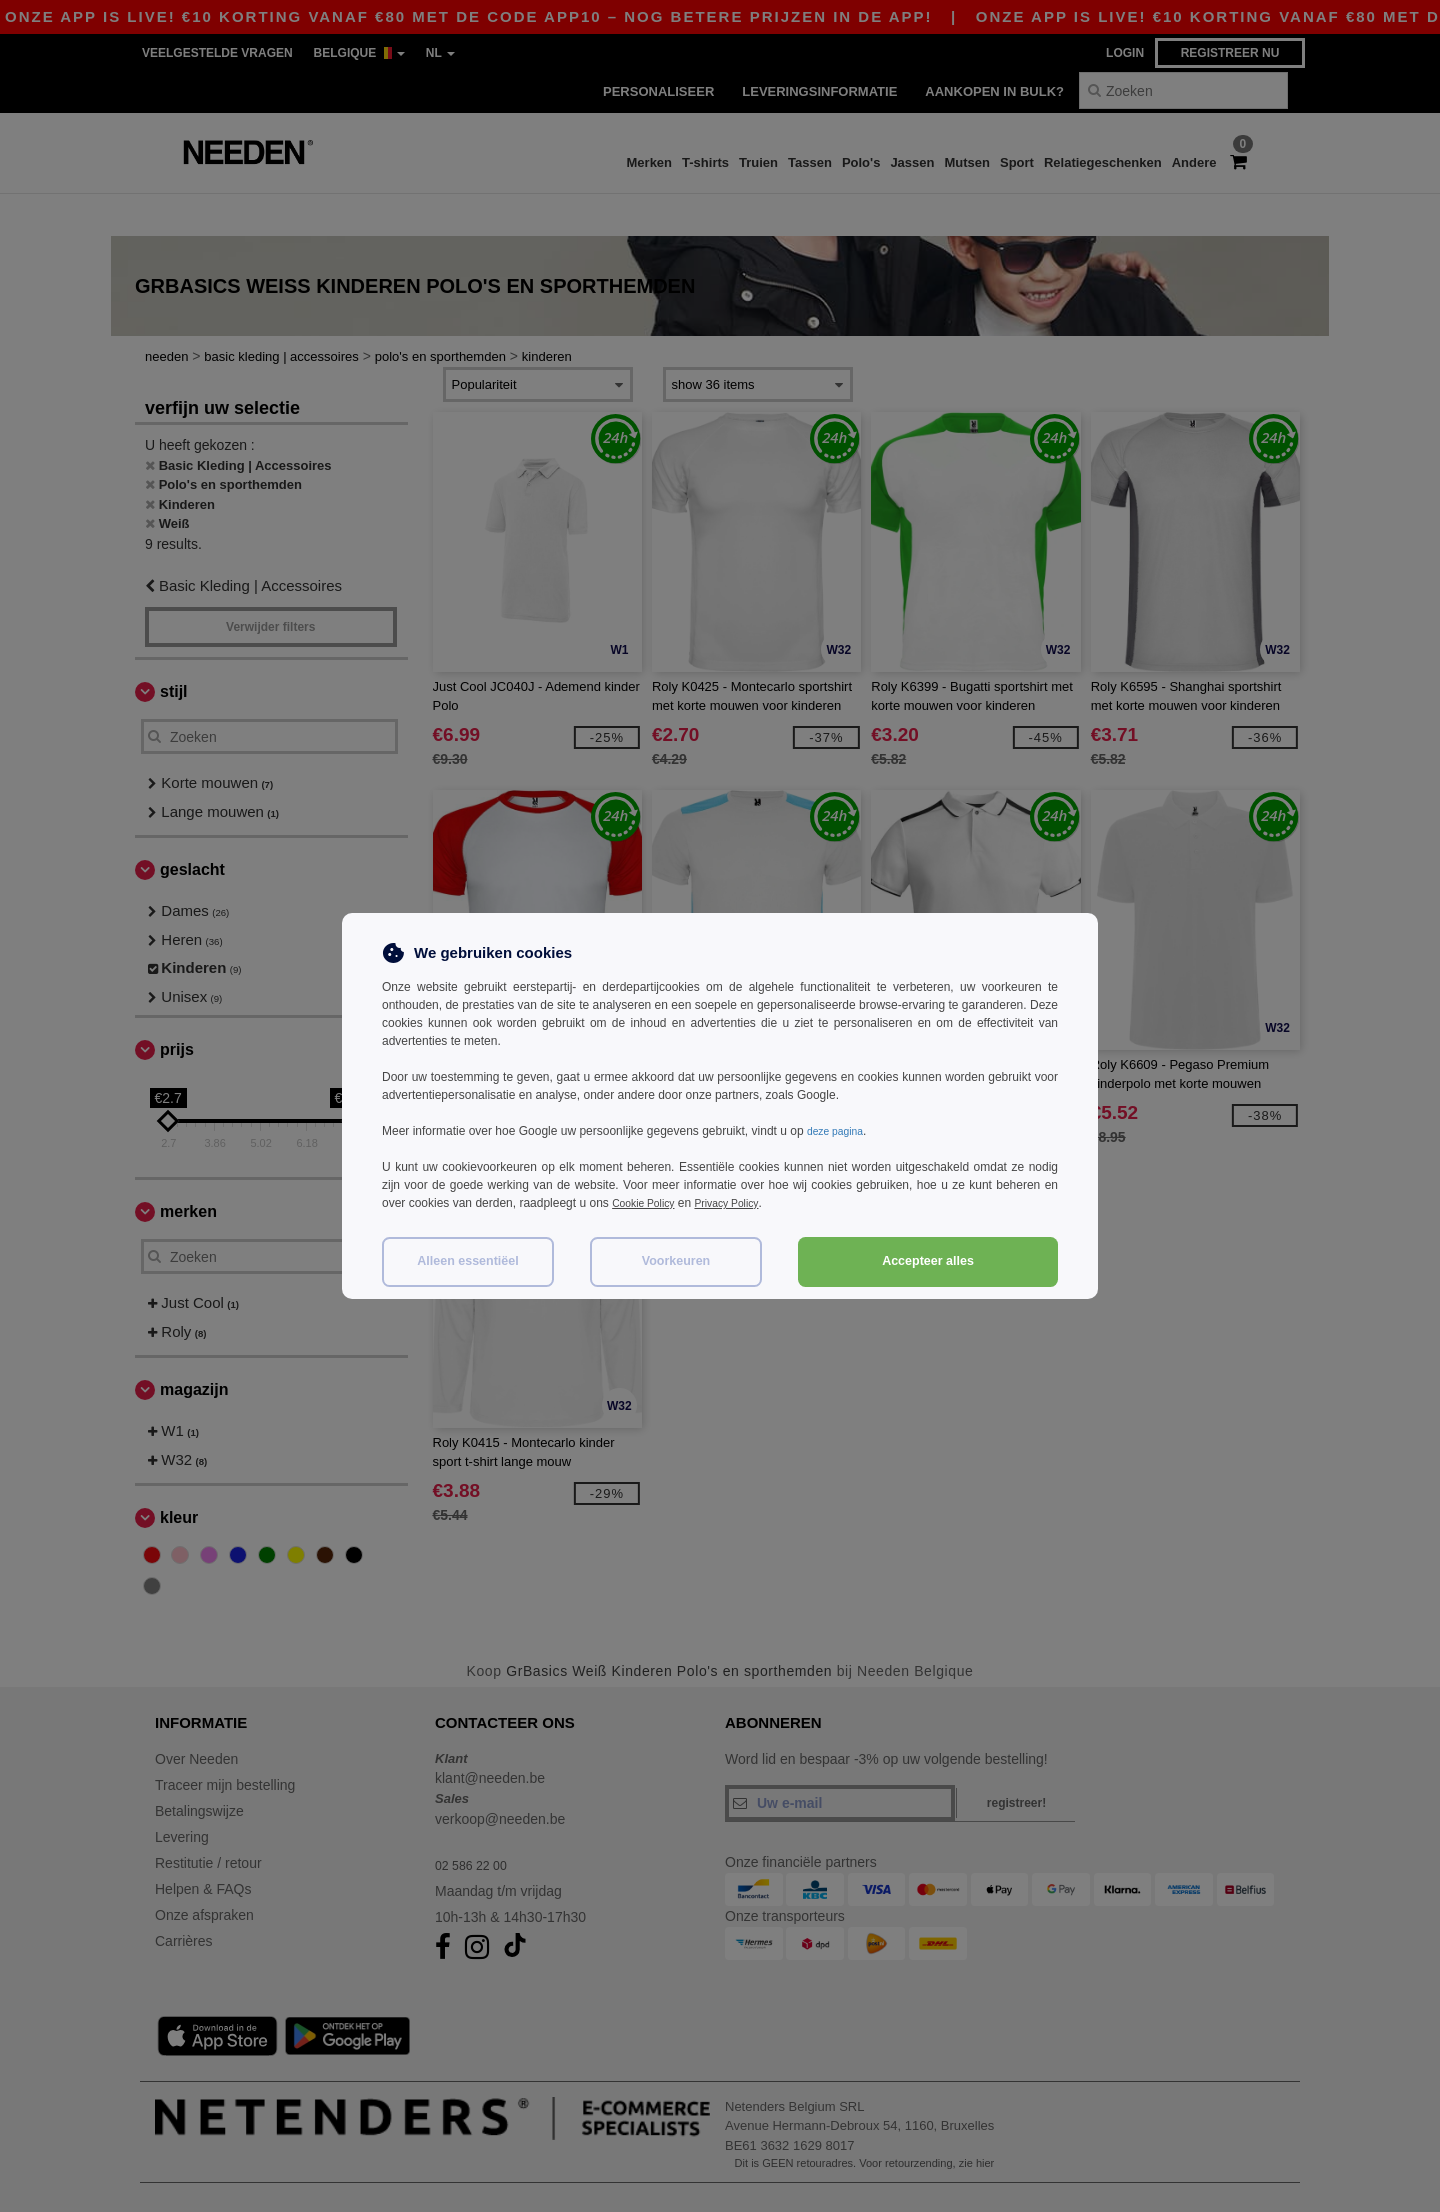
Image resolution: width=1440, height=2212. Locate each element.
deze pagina (839, 1131)
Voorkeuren (676, 1261)
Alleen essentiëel (467, 1261)
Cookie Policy (648, 1203)
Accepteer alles (928, 1261)
